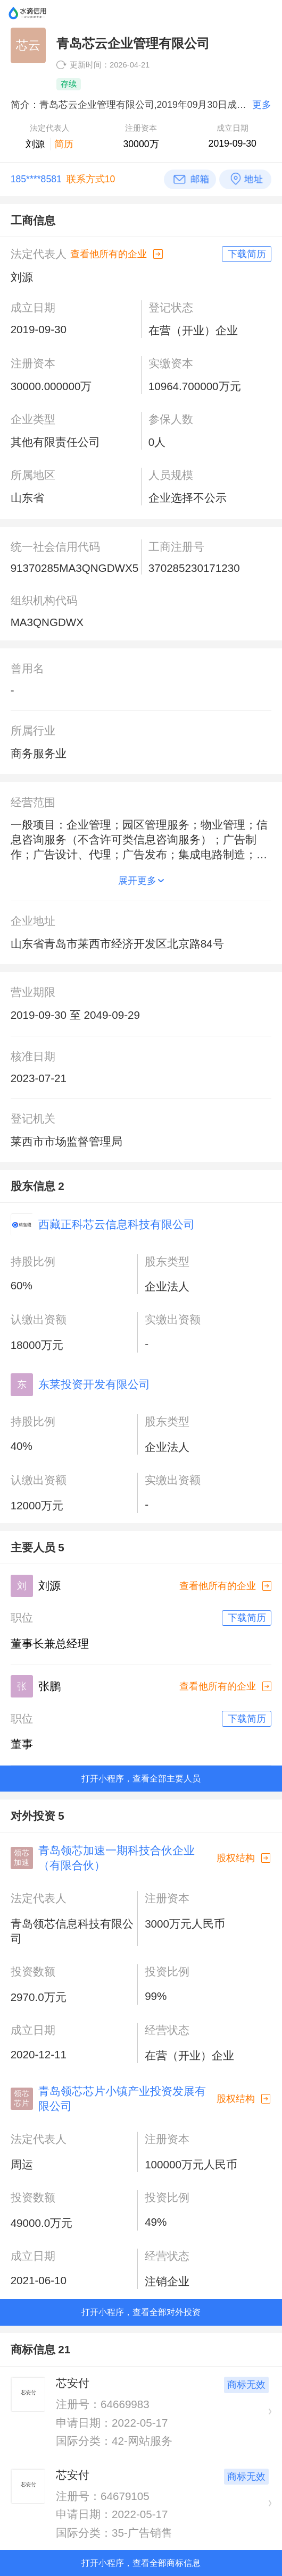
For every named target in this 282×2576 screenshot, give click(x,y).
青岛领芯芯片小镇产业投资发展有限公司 (122, 2098)
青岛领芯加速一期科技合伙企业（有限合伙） (116, 1857)
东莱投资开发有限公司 (94, 1384)
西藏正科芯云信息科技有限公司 (116, 1224)
